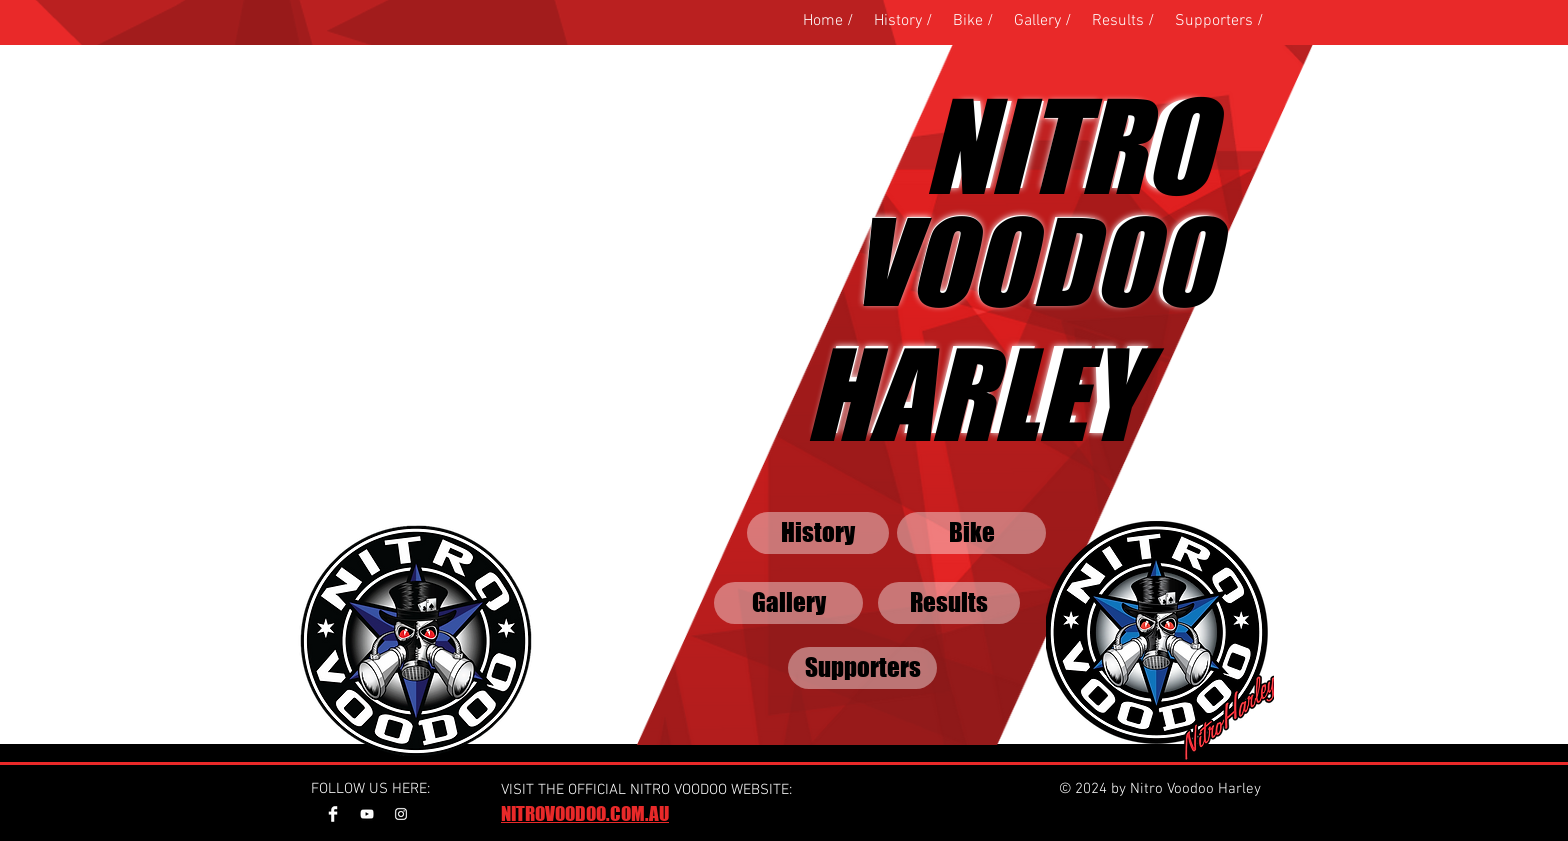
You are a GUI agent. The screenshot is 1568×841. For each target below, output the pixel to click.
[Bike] (971, 533)
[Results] (949, 603)
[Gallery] (788, 603)
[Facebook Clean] (333, 814)
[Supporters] (862, 668)
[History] (818, 533)
